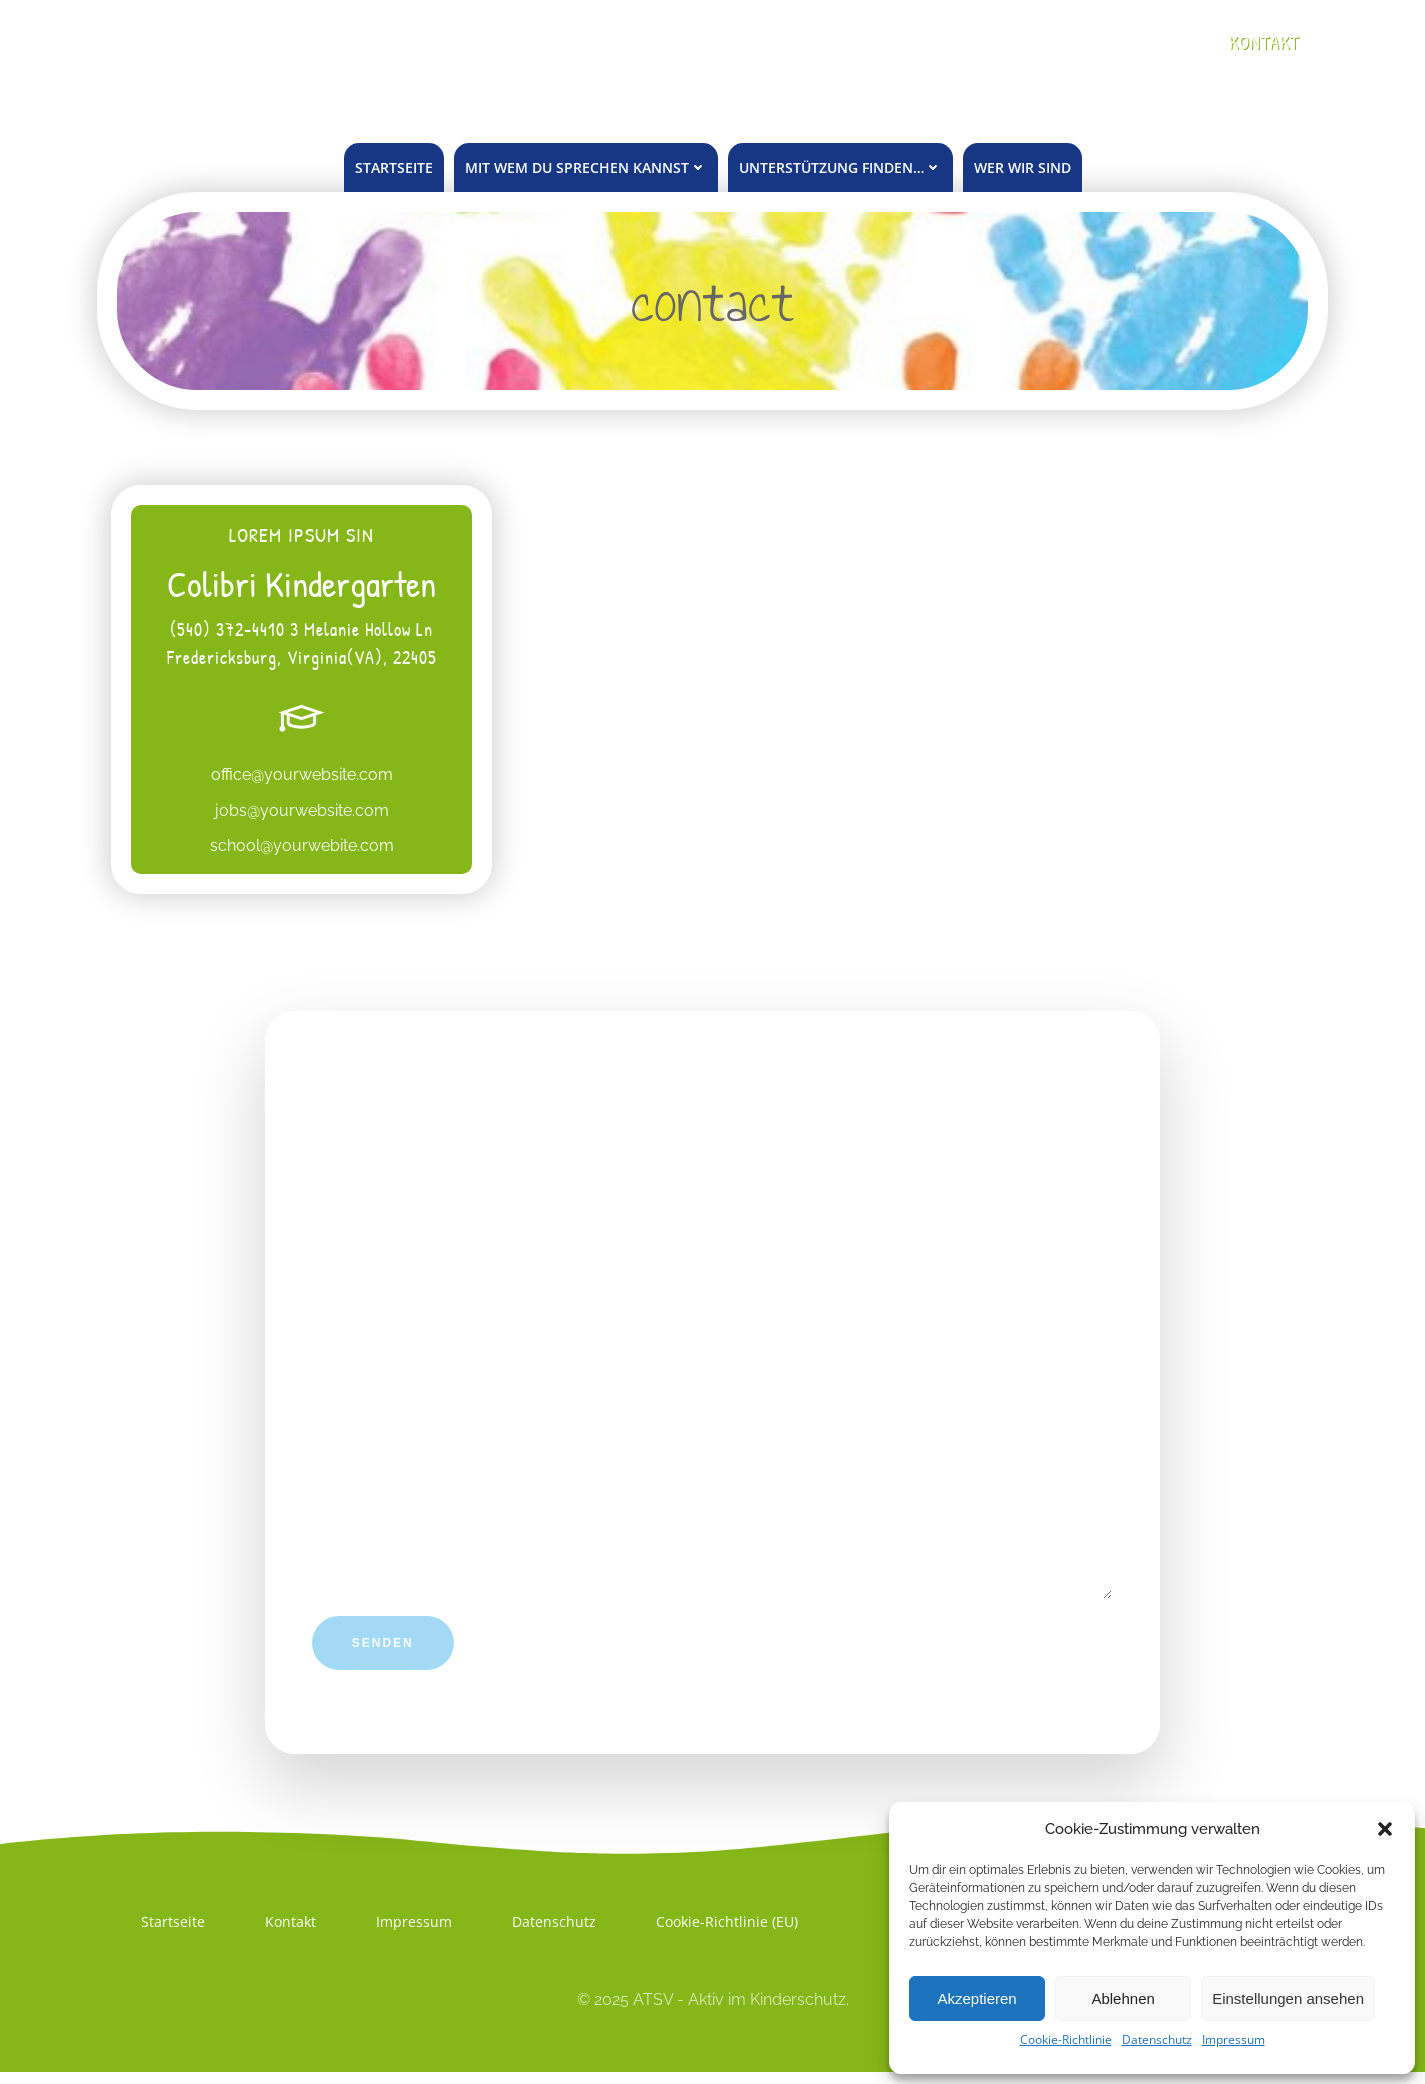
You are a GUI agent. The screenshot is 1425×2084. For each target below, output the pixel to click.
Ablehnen (1122, 1998)
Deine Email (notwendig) (713, 1263)
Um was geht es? (713, 1347)
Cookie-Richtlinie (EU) (728, 1932)
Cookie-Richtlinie (1066, 2039)
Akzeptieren (976, 1998)
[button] (1385, 1829)
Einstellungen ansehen (1288, 1998)
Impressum (1233, 2039)
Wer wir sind (1022, 167)
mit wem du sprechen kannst (586, 167)
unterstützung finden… (840, 167)
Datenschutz (1157, 2039)
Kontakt (291, 1932)
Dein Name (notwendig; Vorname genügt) (713, 1180)
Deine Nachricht (713, 1502)
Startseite (394, 167)
